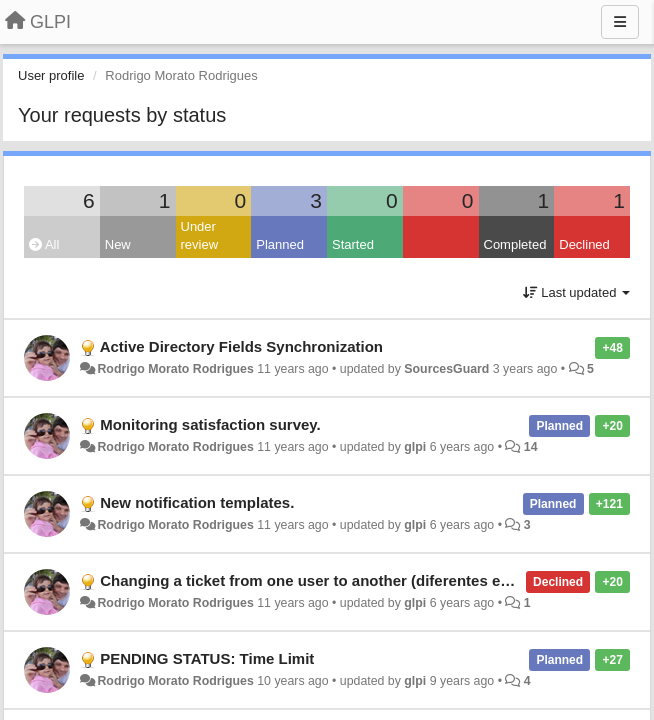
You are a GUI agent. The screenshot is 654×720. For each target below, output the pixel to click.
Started (353, 244)
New (118, 244)
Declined (584, 244)
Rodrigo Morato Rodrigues (175, 369)
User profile (51, 75)
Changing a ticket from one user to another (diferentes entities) (324, 580)
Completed (515, 244)
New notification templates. (197, 502)
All (44, 244)
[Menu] (620, 22)
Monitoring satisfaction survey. (210, 424)
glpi (415, 447)
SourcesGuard (446, 369)
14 (531, 447)
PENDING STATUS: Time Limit (207, 658)
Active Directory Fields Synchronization (241, 346)
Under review (200, 236)
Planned (280, 244)
